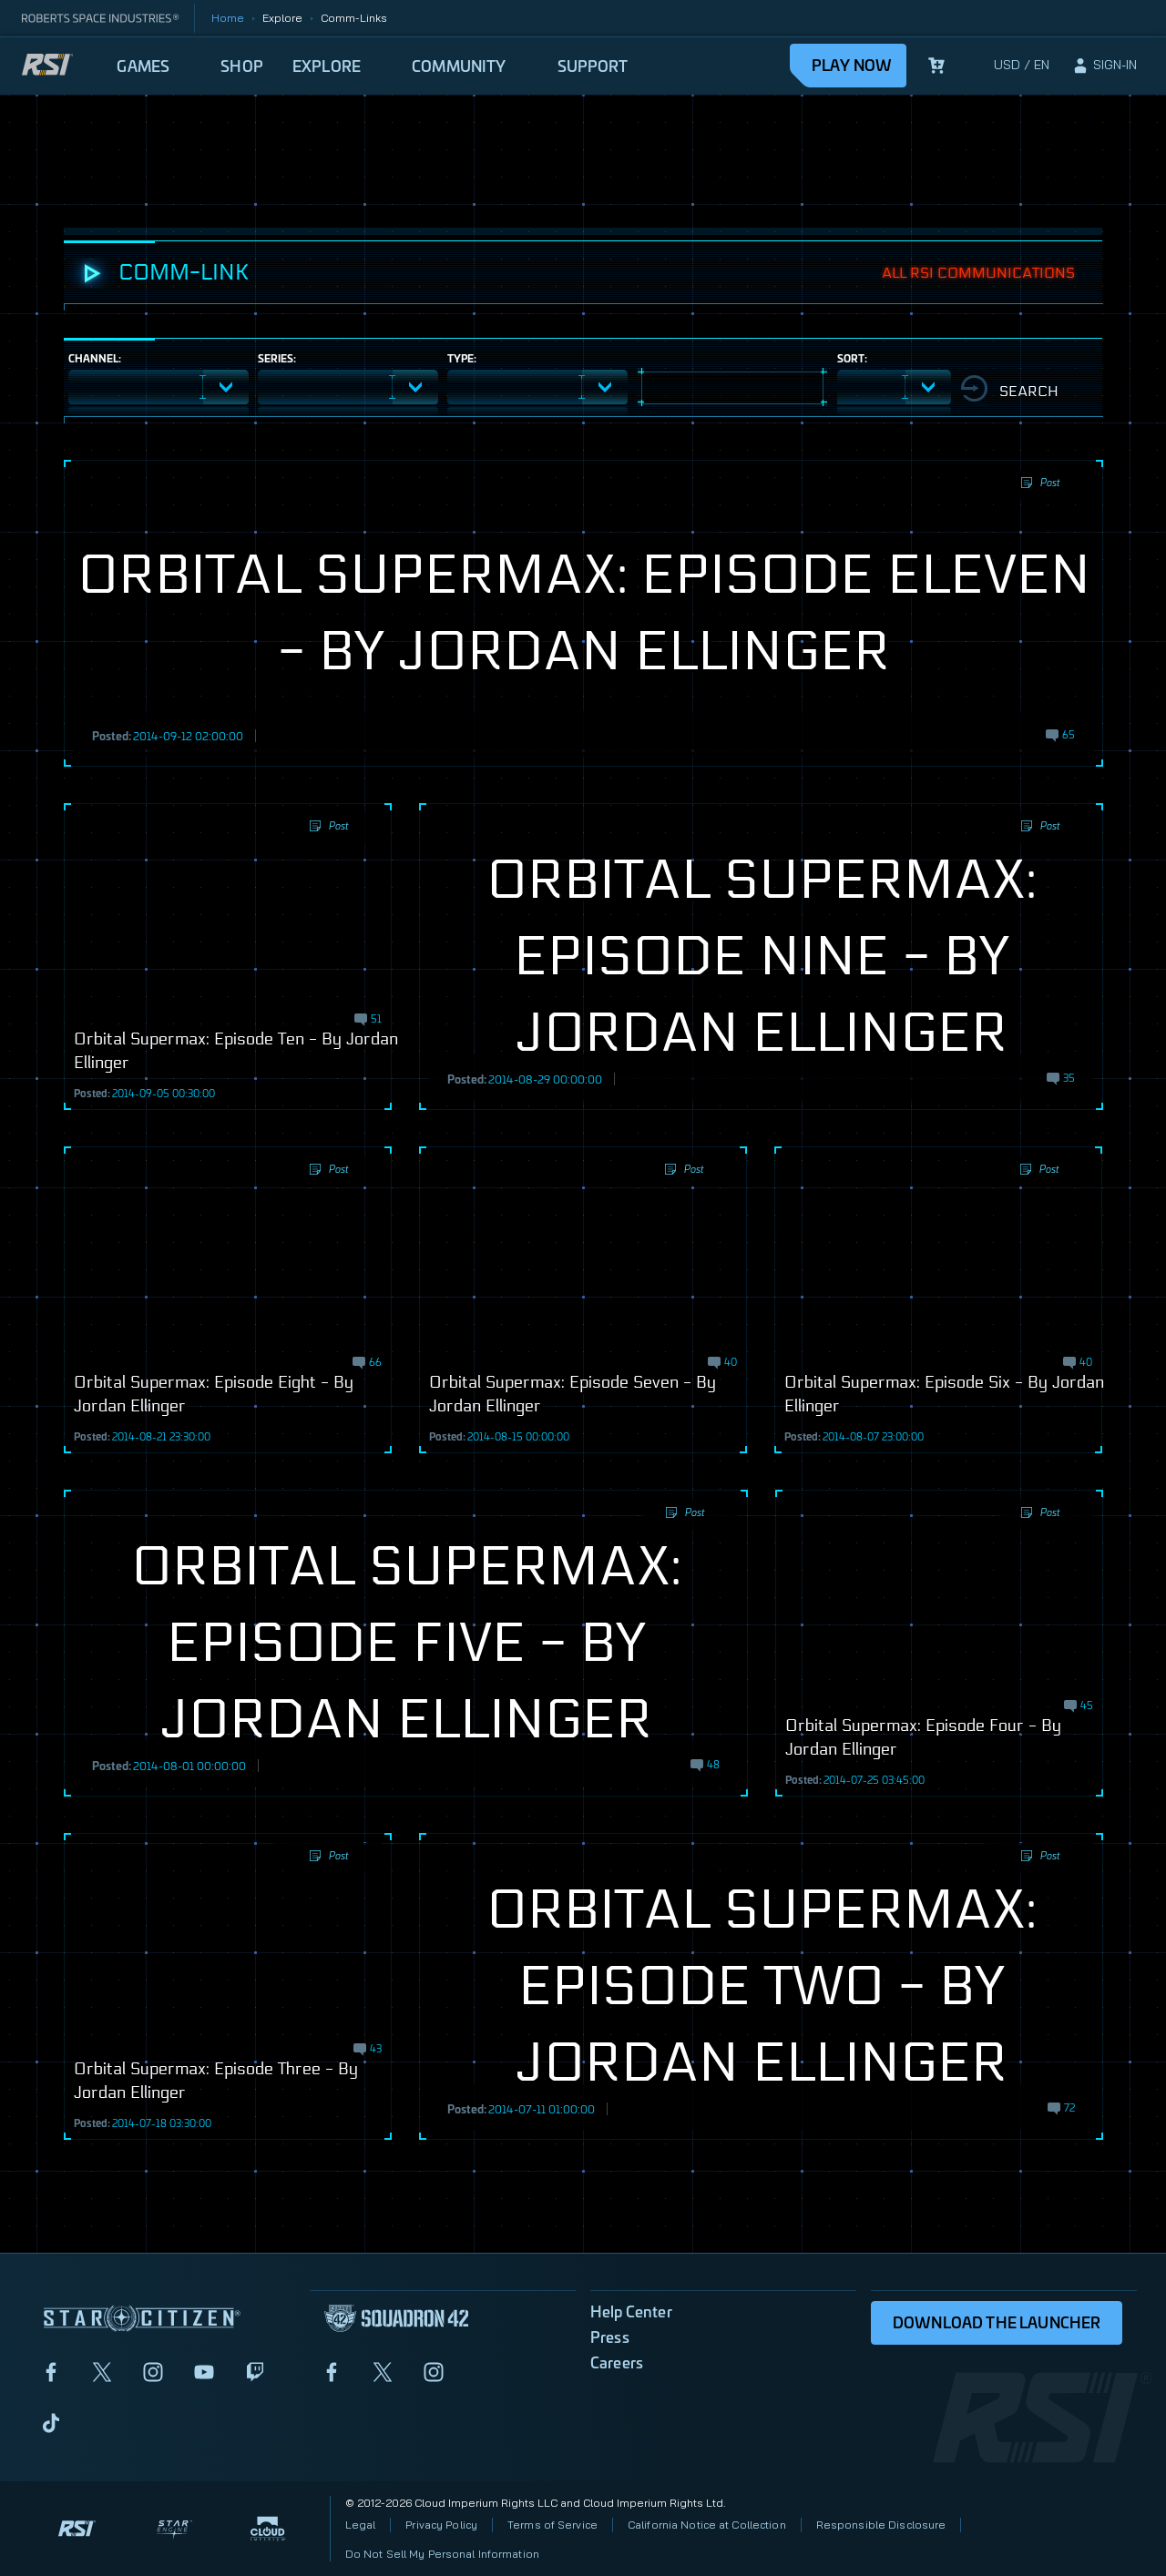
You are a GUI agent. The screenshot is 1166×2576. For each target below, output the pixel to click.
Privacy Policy (441, 2524)
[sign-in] (1104, 65)
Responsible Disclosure (881, 2524)
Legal (360, 2524)
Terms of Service (552, 2524)
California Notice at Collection (707, 2524)
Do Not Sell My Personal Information (442, 2554)
